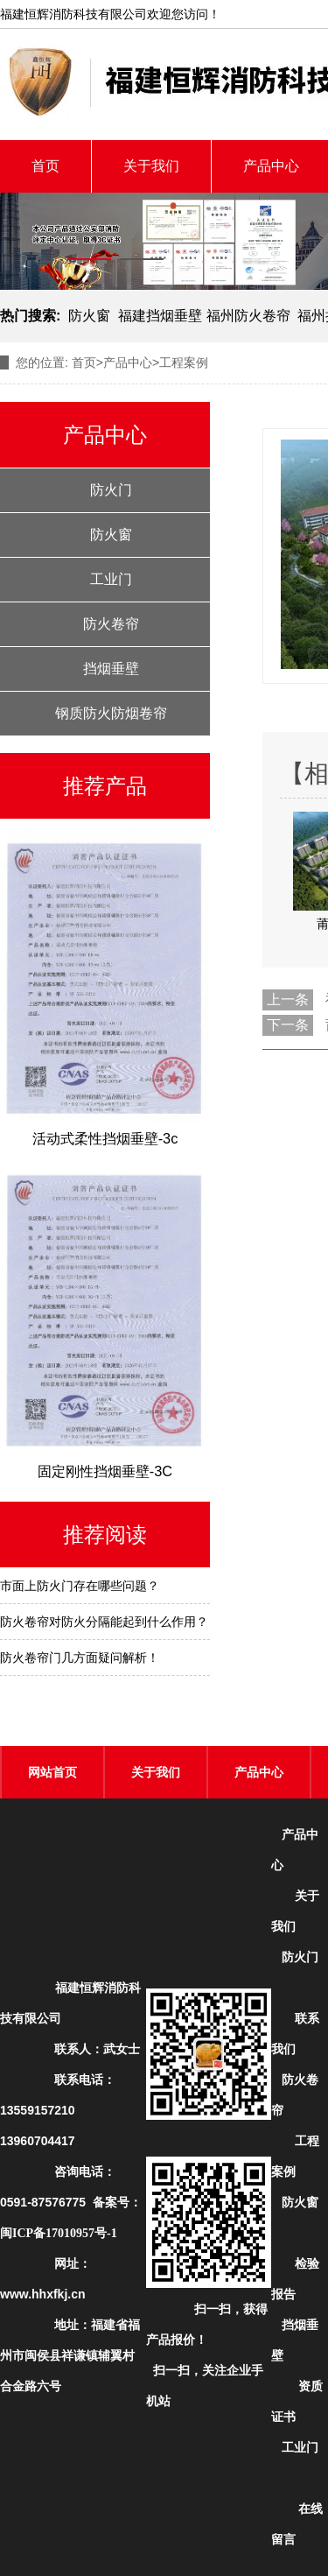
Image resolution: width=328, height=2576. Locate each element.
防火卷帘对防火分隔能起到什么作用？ (104, 1622)
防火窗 (89, 315)
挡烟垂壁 (111, 668)
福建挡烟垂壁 (160, 315)
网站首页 (52, 1772)
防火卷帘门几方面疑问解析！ (79, 1657)
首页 (45, 165)
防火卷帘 (111, 623)
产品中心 (127, 362)
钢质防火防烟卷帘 (111, 713)
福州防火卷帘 (248, 315)
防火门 (111, 489)
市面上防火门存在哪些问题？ (79, 1586)
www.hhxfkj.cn (43, 2294)
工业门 (111, 579)
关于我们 (151, 165)
